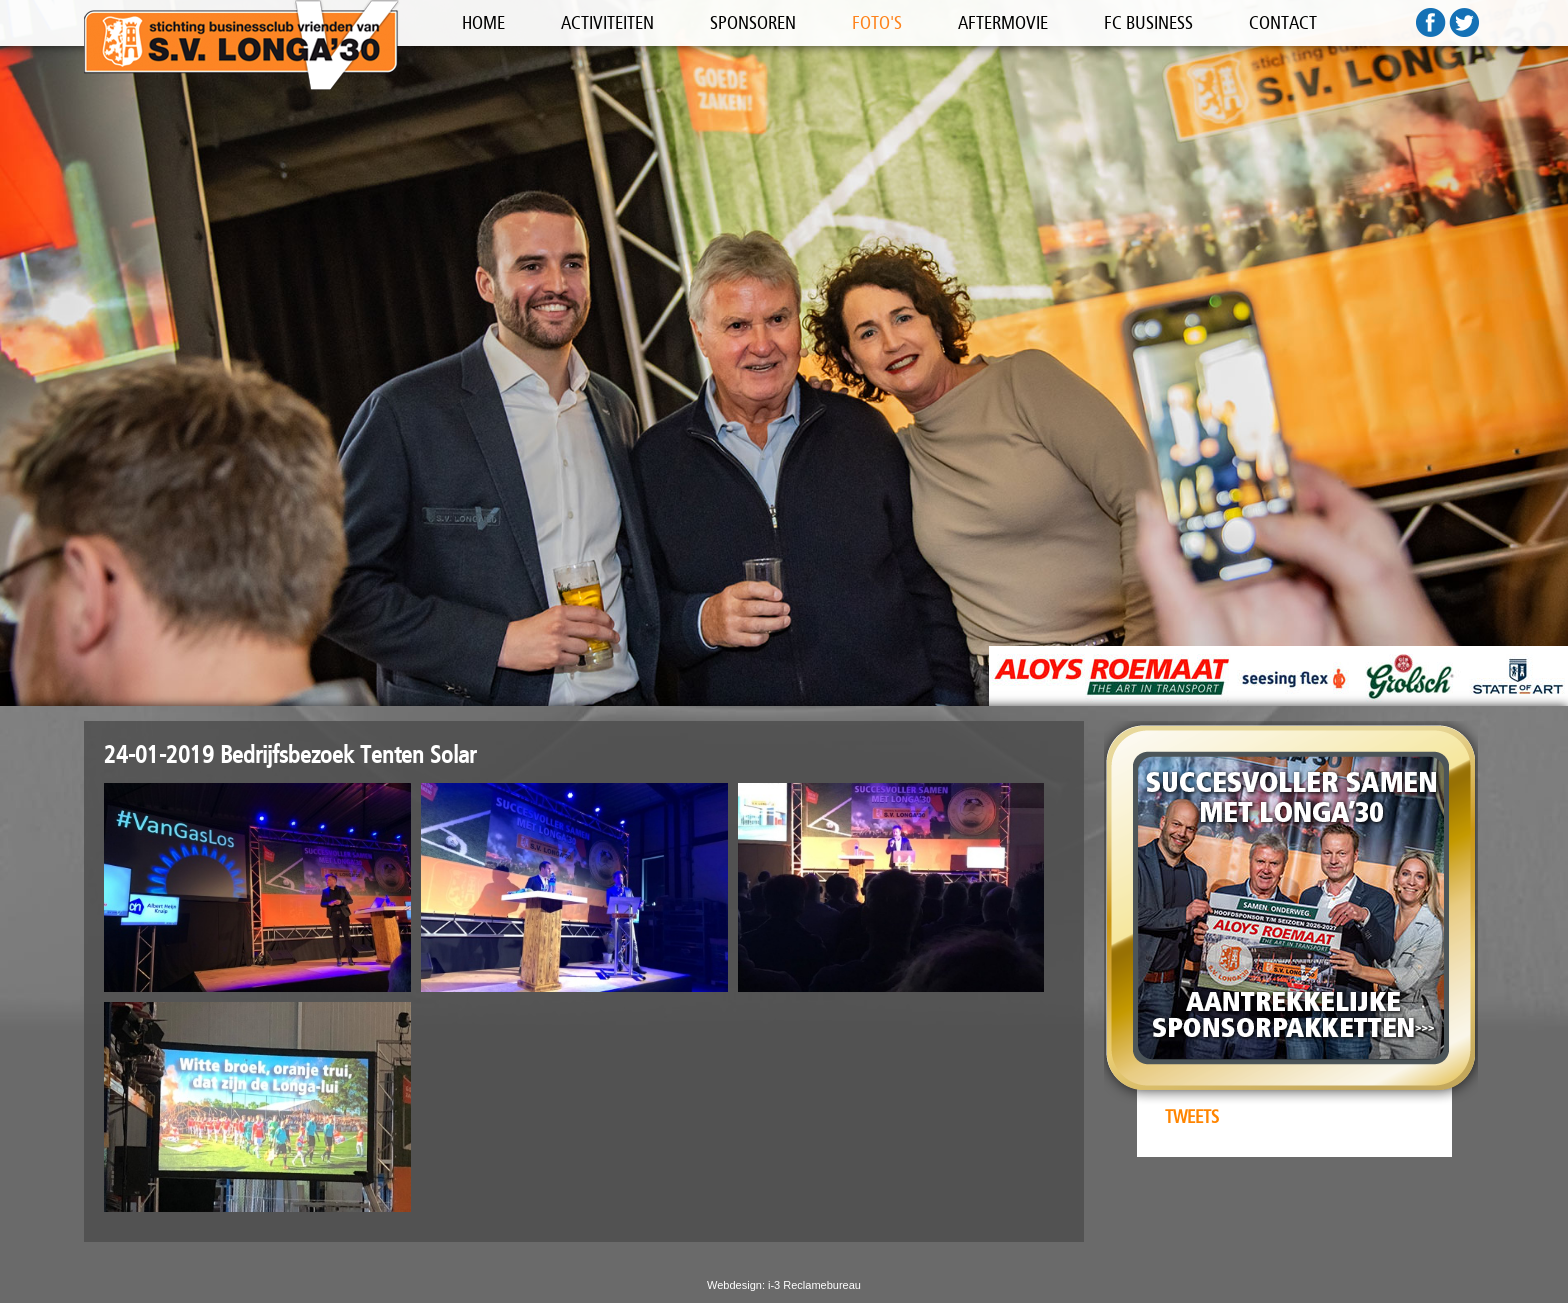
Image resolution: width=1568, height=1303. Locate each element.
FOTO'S (877, 23)
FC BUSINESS (1148, 23)
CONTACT (1283, 23)
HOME (483, 23)
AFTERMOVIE (1003, 23)
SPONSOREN (753, 23)
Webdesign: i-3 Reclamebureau (784, 1285)
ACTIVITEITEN (607, 23)
